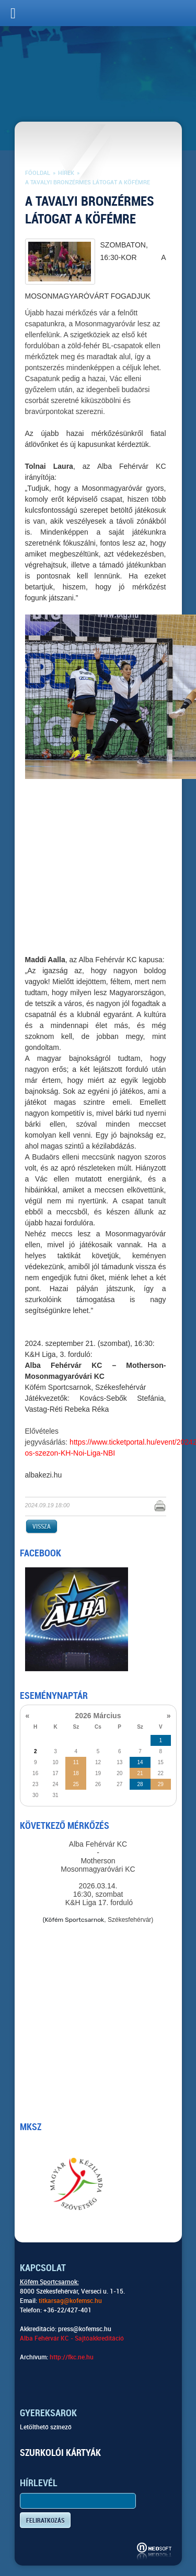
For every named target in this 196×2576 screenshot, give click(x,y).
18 (76, 1773)
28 (140, 1784)
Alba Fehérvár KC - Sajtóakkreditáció (72, 2338)
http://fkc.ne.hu (72, 2357)
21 (140, 1773)
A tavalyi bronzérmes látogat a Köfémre (87, 182)
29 (161, 1784)
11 (76, 1762)
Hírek (66, 173)
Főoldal (37, 173)
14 (140, 1762)
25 (76, 1784)
